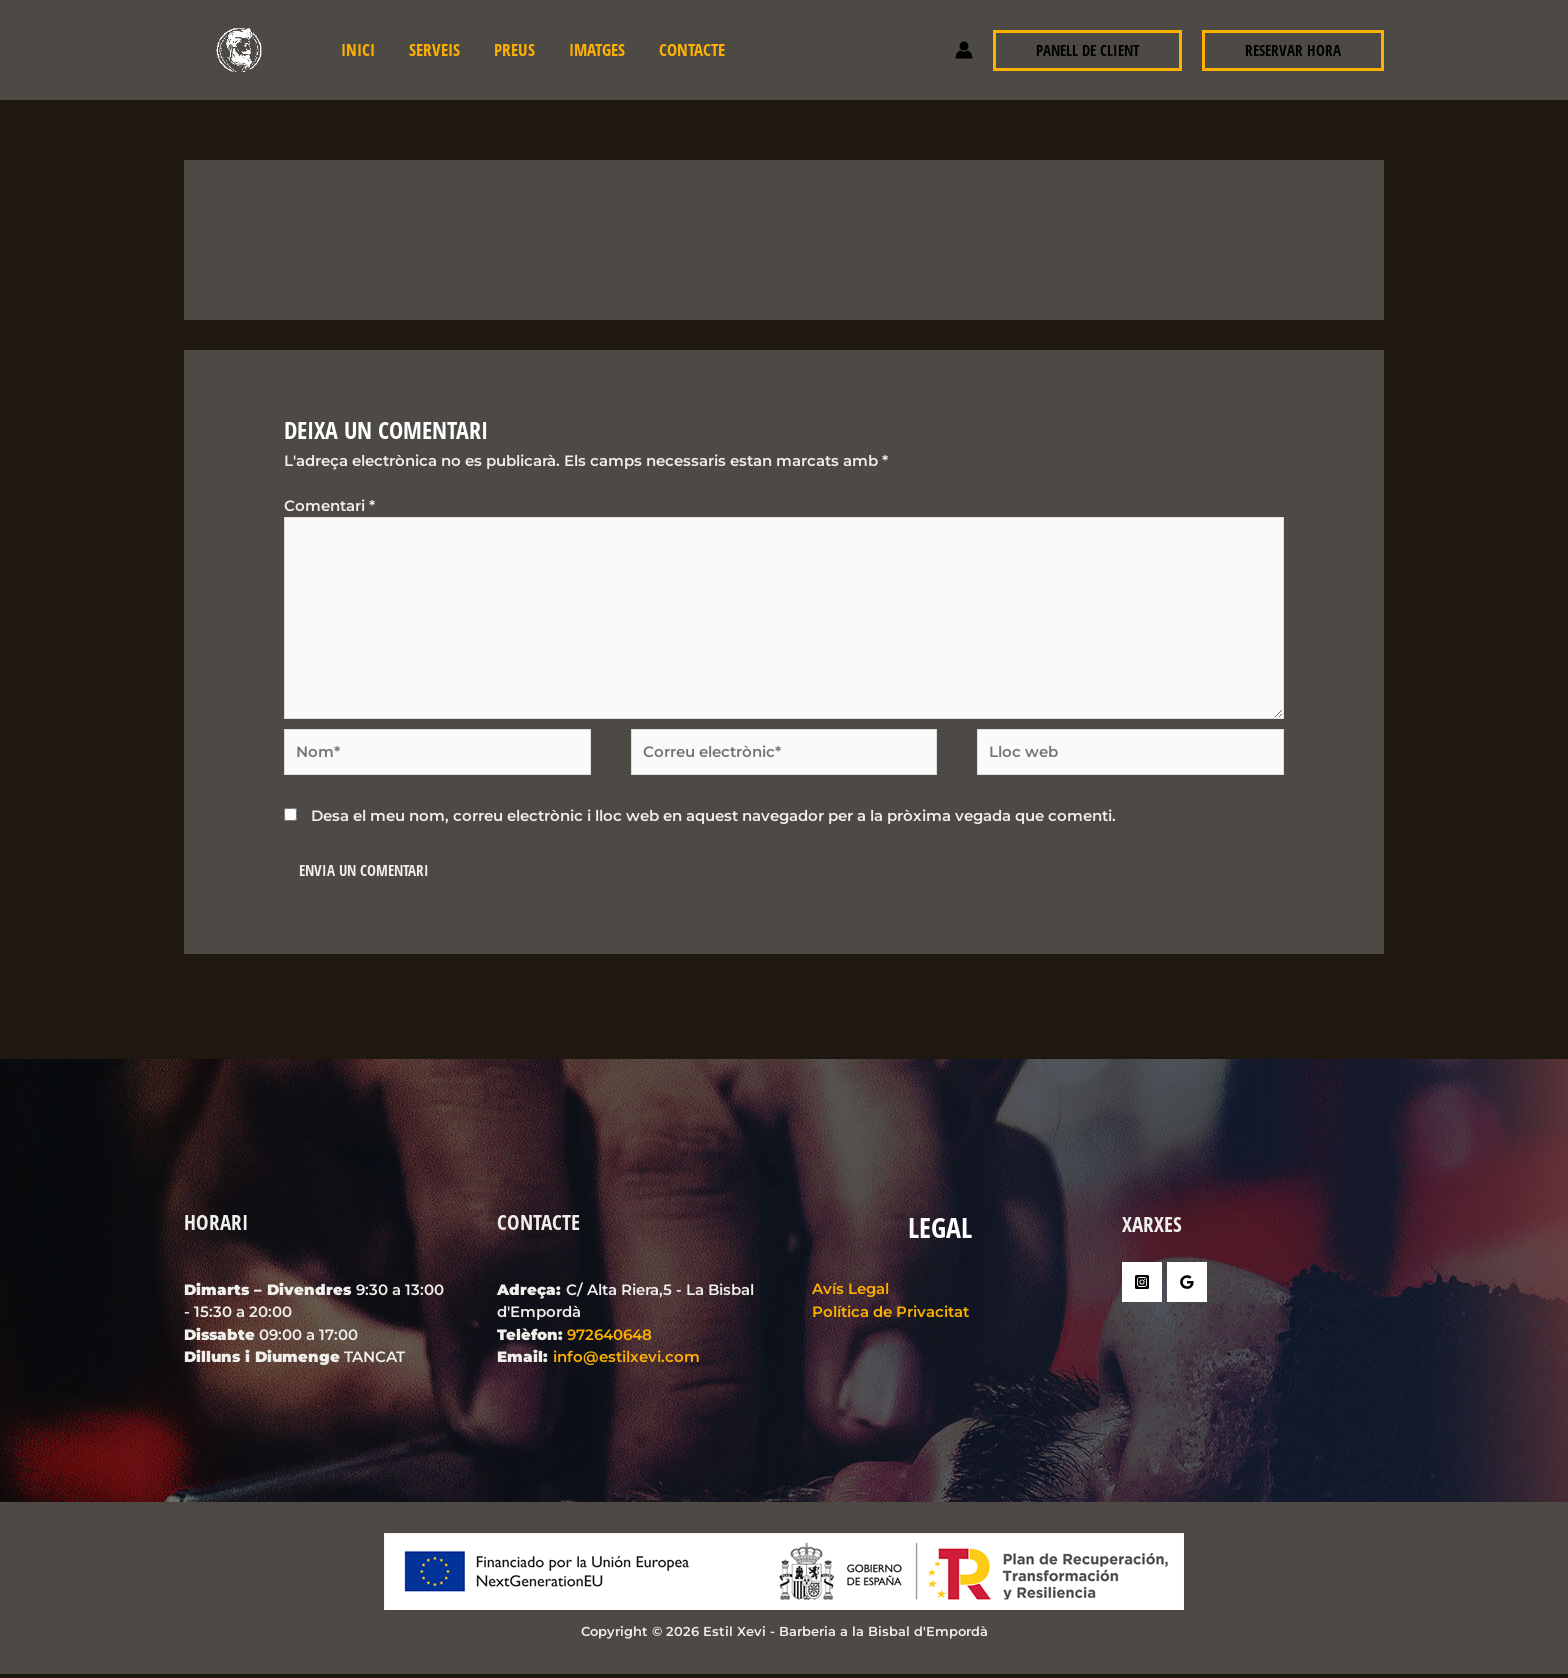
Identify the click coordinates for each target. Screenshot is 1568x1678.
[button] (1087, 50)
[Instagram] (1142, 1286)
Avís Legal (847, 1292)
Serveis (434, 49)
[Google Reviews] (1187, 1286)
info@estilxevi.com (626, 1360)
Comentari (329, 505)
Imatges (597, 49)
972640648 (609, 1337)
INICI (358, 49)
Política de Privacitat (887, 1315)
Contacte (692, 49)
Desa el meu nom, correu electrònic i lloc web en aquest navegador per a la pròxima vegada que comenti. (713, 818)
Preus (514, 49)
